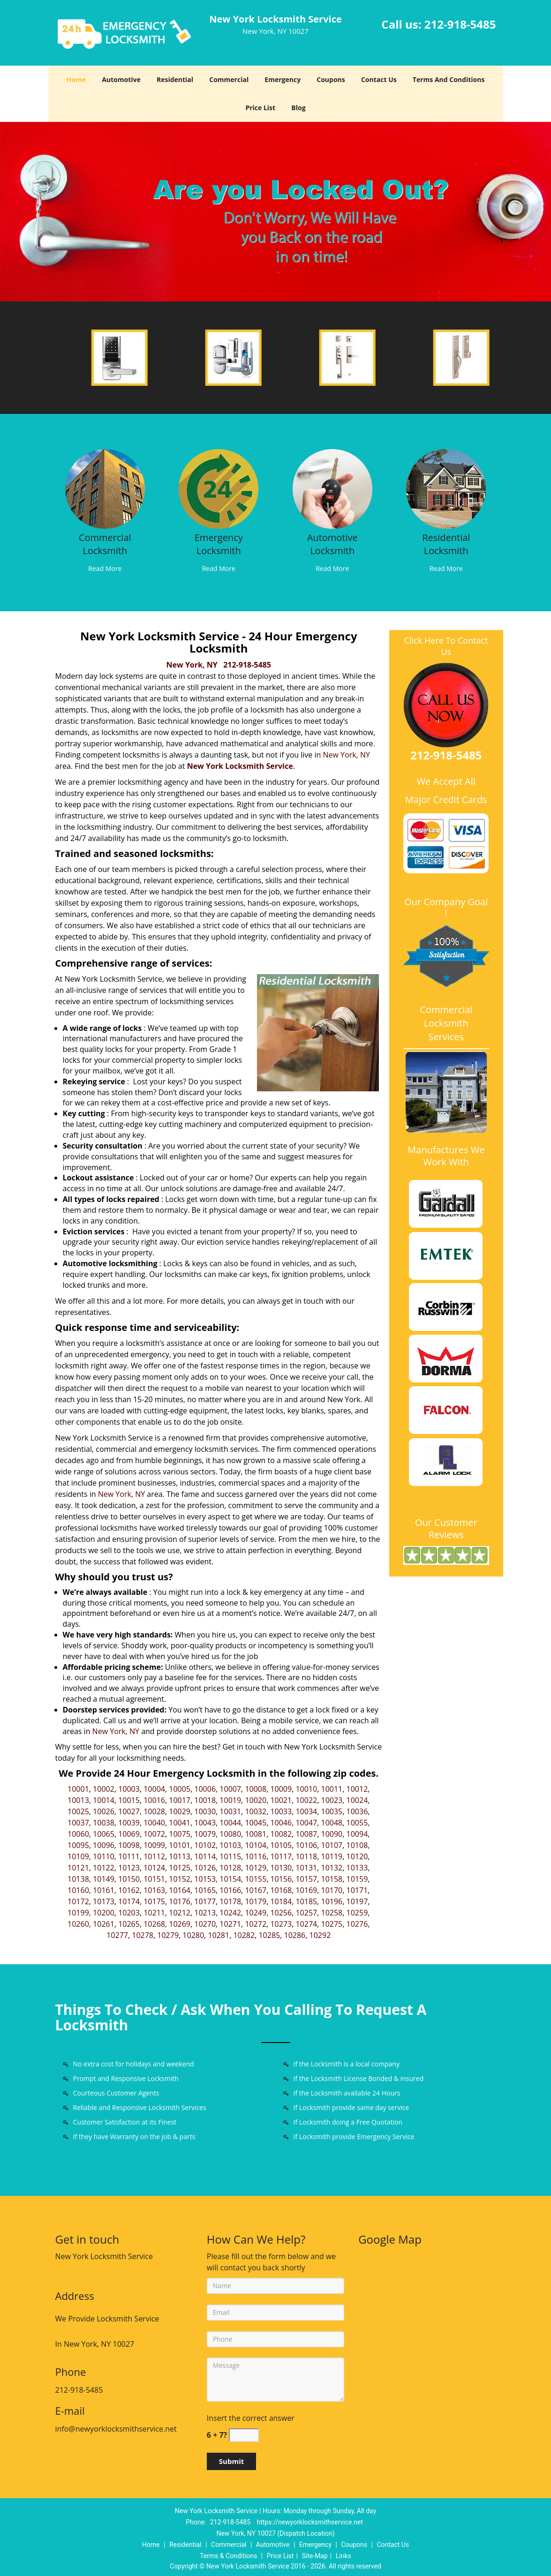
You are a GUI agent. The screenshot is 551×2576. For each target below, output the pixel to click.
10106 (306, 1845)
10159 (357, 1879)
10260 (78, 1924)
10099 (154, 1845)
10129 (255, 1868)
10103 (230, 1845)
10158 (332, 1879)
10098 (129, 1845)
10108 (357, 1845)
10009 (281, 1789)
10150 (129, 1879)
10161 (103, 1890)
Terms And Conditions (449, 79)
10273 (281, 1924)
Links (343, 2556)
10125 (179, 1868)
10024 (357, 1800)
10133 (357, 1868)
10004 (154, 1789)
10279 (168, 1935)
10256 (281, 1913)
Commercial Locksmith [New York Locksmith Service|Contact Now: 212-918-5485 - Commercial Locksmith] (105, 544)
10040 (154, 1822)
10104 (255, 1845)
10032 (255, 1811)
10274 (306, 1924)
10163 (154, 1890)
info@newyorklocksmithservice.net (116, 2429)
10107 (332, 1845)
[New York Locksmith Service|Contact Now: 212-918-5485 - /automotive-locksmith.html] (332, 488)
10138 (78, 1879)
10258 (332, 1913)
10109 (78, 1856)
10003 (129, 1789)
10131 (306, 1868)
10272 (255, 1924)
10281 (218, 1935)
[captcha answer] (244, 2435)
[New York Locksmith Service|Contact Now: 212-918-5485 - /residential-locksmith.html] (446, 488)
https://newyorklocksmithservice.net (310, 2522)
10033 (281, 1811)
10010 (306, 1789)
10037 (78, 1822)
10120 (357, 1856)
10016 (154, 1800)
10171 (357, 1890)
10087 (306, 1834)
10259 (357, 1913)
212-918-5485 (460, 24)
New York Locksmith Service (240, 766)
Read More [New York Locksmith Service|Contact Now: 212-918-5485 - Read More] (104, 568)
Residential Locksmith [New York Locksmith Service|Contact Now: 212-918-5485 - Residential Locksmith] (446, 544)
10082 (281, 1834)
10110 (103, 1856)
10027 (129, 1811)
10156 (281, 1879)
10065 (103, 1834)
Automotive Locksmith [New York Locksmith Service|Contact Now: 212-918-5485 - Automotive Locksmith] (332, 544)
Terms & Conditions (228, 2556)
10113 (179, 1856)
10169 (306, 1890)
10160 (78, 1890)
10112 (154, 1856)
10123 (129, 1868)
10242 (230, 1913)
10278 (142, 1935)
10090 (332, 1834)
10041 (179, 1822)
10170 (332, 1890)
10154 (230, 1879)
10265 (129, 1924)
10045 (255, 1822)
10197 (357, 1901)
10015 (129, 1800)
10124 (154, 1868)
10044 (230, 1822)
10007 (230, 1789)
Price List (260, 107)
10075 (179, 1834)
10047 (306, 1822)
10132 (332, 1868)
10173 (103, 1901)
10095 (78, 1845)
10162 (129, 1890)
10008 (255, 1789)
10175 (154, 1901)
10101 (179, 1845)
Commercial (229, 79)
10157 (306, 1879)
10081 (255, 1834)
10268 (154, 1924)
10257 (306, 1913)
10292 (320, 1935)
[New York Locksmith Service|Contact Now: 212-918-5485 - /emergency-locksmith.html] (218, 488)
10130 (281, 1868)
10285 (269, 1935)
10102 (205, 1845)
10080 (230, 1834)
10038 (103, 1822)
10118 (306, 1856)
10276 (357, 1924)
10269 (179, 1924)
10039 (129, 1822)
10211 (154, 1913)
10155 (255, 1879)
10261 (103, 1924)
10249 (255, 1913)
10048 (332, 1822)
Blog (298, 107)
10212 (179, 1913)
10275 (332, 1924)
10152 (179, 1879)
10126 (205, 1868)
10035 (332, 1811)
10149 (103, 1879)
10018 (205, 1800)
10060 (78, 1834)
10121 (78, 1868)
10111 (129, 1856)
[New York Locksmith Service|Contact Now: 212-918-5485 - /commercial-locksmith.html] (105, 488)
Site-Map (315, 2556)
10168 (281, 1890)
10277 (117, 1935)
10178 (230, 1901)
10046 (281, 1822)
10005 (179, 1789)
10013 (78, 1800)
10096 (103, 1845)
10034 (306, 1811)
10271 (230, 1924)
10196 (332, 1901)
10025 (78, 1811)
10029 (179, 1811)
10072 (154, 1834)
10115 (230, 1856)
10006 (205, 1789)
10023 (332, 1800)
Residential (175, 79)
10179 (255, 1901)
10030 (205, 1811)
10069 (129, 1834)
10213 (205, 1913)
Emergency (282, 79)
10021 (281, 1800)
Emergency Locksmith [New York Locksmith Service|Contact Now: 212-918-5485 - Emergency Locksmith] (219, 544)
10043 (205, 1822)
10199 (78, 1913)
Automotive (121, 79)
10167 (255, 1890)
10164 (179, 1890)
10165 (205, 1890)
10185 (306, 1901)
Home (76, 79)
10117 (281, 1856)
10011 (332, 1789)
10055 (357, 1822)
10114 (205, 1856)
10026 (103, 1811)
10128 (230, 1868)
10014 (103, 1800)
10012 (357, 1789)
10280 (193, 1935)
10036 (357, 1811)
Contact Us (379, 79)
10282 (244, 1935)
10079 (205, 1834)
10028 (154, 1811)
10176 (179, 1901)
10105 (281, 1845)
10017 (179, 1800)
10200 (103, 1913)
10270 (205, 1924)
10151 (154, 1879)
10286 (295, 1935)
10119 (332, 1856)
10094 (357, 1834)
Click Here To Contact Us (446, 646)
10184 (281, 1901)
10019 (230, 1800)
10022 (306, 1800)
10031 (230, 1811)
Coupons (331, 79)
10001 (78, 1789)
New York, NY (192, 665)
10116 (255, 1856)
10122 (103, 1868)
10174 (129, 1901)
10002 (103, 1789)
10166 (230, 1890)
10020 (255, 1800)
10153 (205, 1879)
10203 (129, 1913)
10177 (205, 1901)
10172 (78, 1901)
